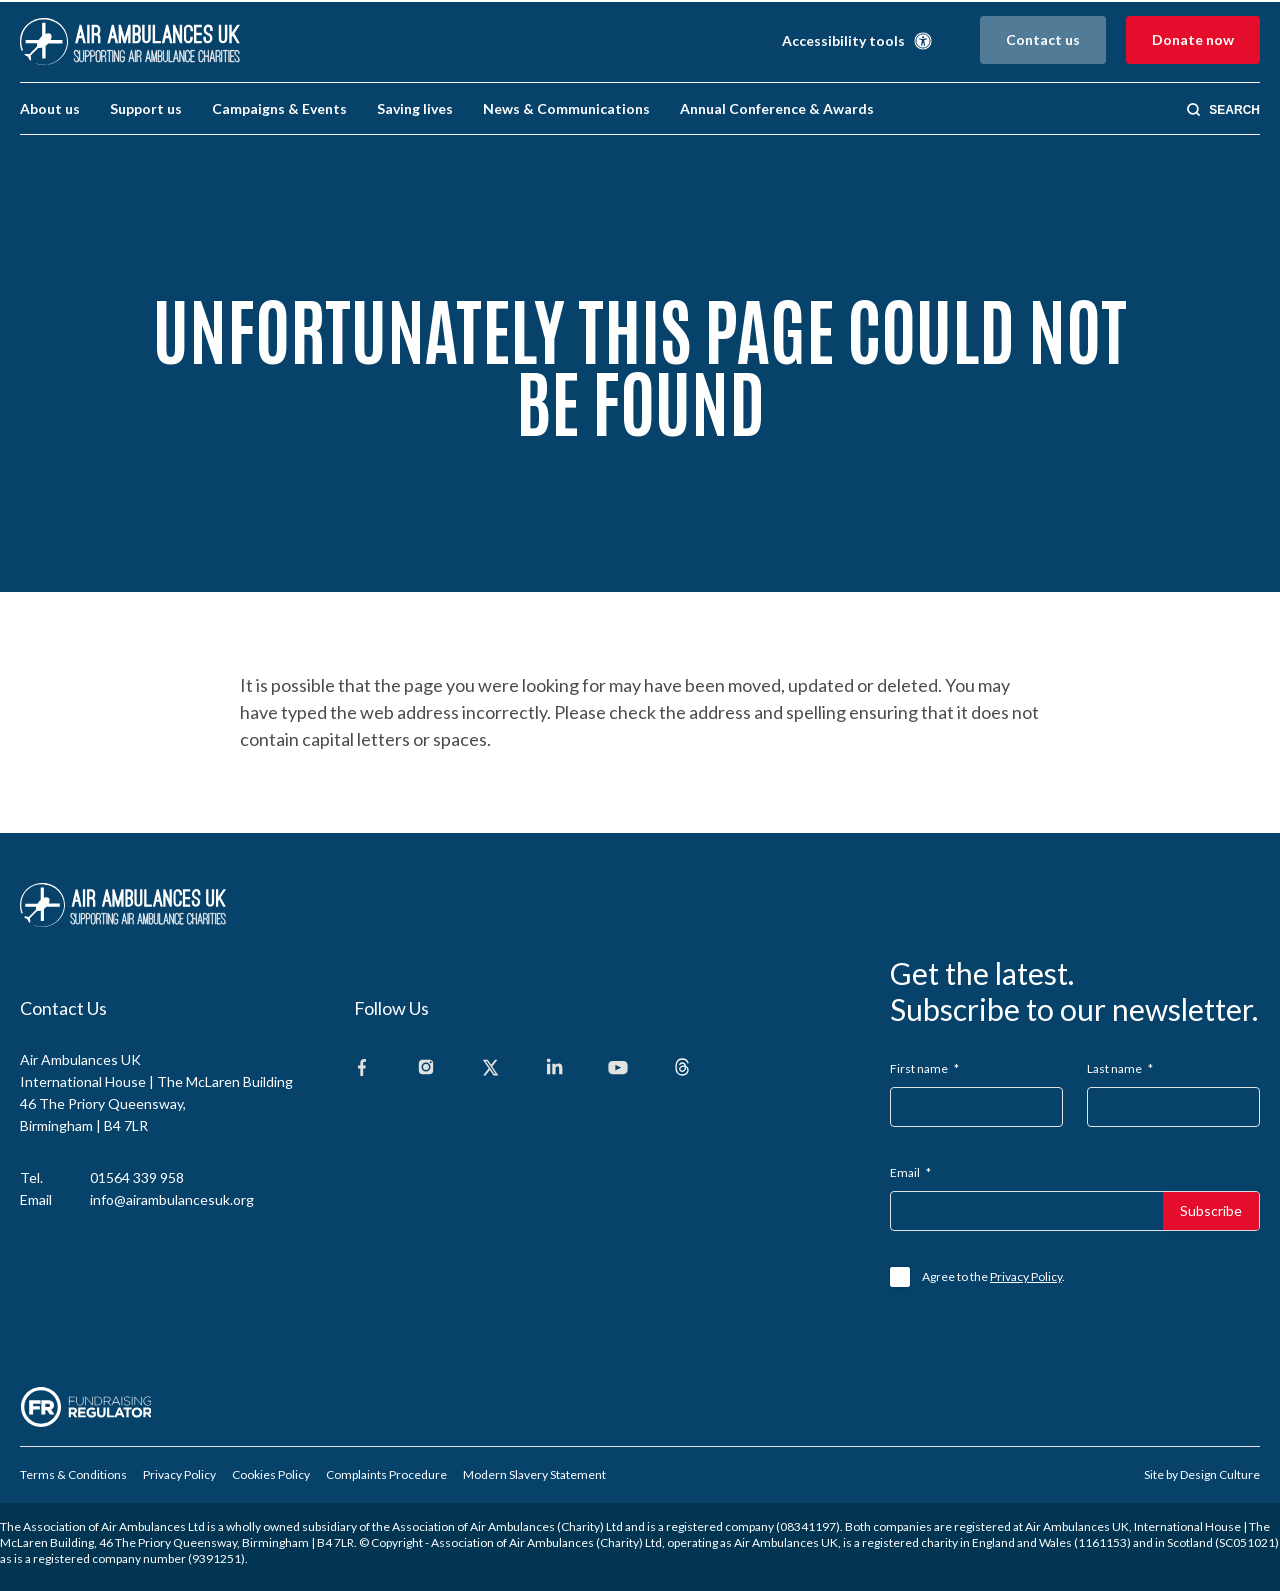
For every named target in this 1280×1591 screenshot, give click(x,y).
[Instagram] (426, 1068)
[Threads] (682, 1068)
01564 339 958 (137, 1177)
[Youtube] (618, 1068)
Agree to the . (993, 1276)
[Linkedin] (554, 1068)
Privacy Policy (1026, 1276)
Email (910, 1172)
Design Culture (1220, 1474)
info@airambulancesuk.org (172, 1199)
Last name (1120, 1068)
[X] (490, 1068)
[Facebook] (362, 1068)
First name (924, 1068)
